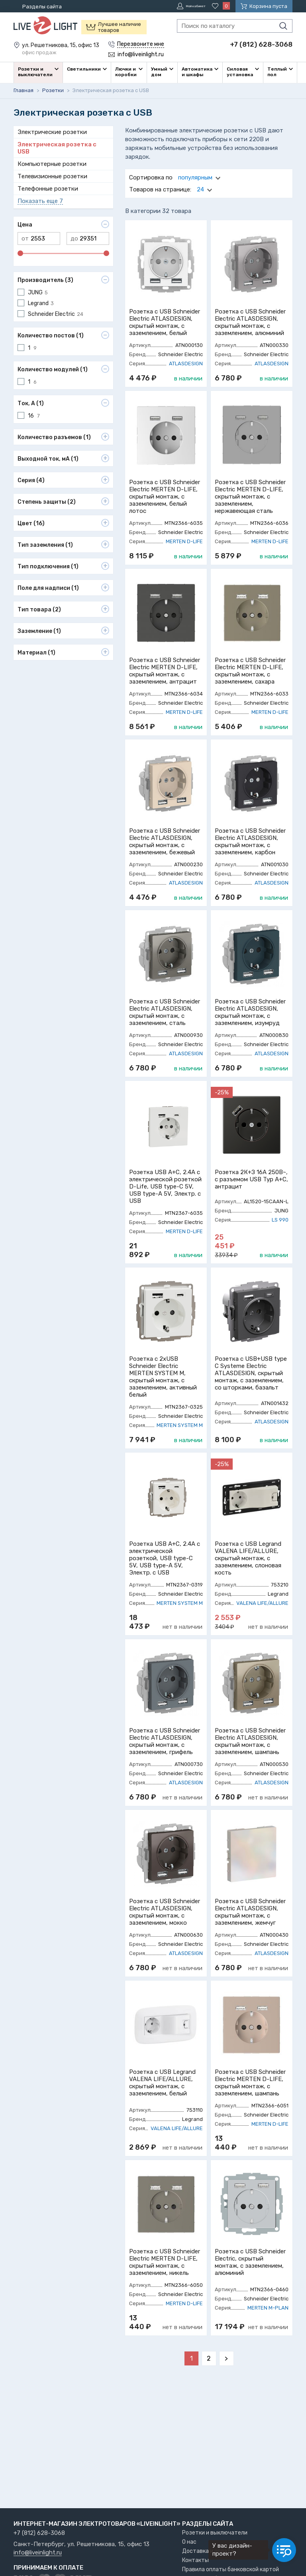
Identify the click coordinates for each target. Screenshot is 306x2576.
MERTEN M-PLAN (267, 2307)
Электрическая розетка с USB (57, 147)
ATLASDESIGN (186, 362)
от (25, 237)
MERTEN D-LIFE (184, 540)
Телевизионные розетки (52, 175)
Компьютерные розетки (52, 162)
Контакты (195, 2560)
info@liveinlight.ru (38, 2553)
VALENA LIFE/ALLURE (262, 1602)
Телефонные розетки (48, 187)
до (74, 237)
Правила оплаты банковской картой (230, 2569)
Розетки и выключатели (214, 2532)
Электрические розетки (52, 130)
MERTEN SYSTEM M (180, 1424)
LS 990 (280, 1219)
